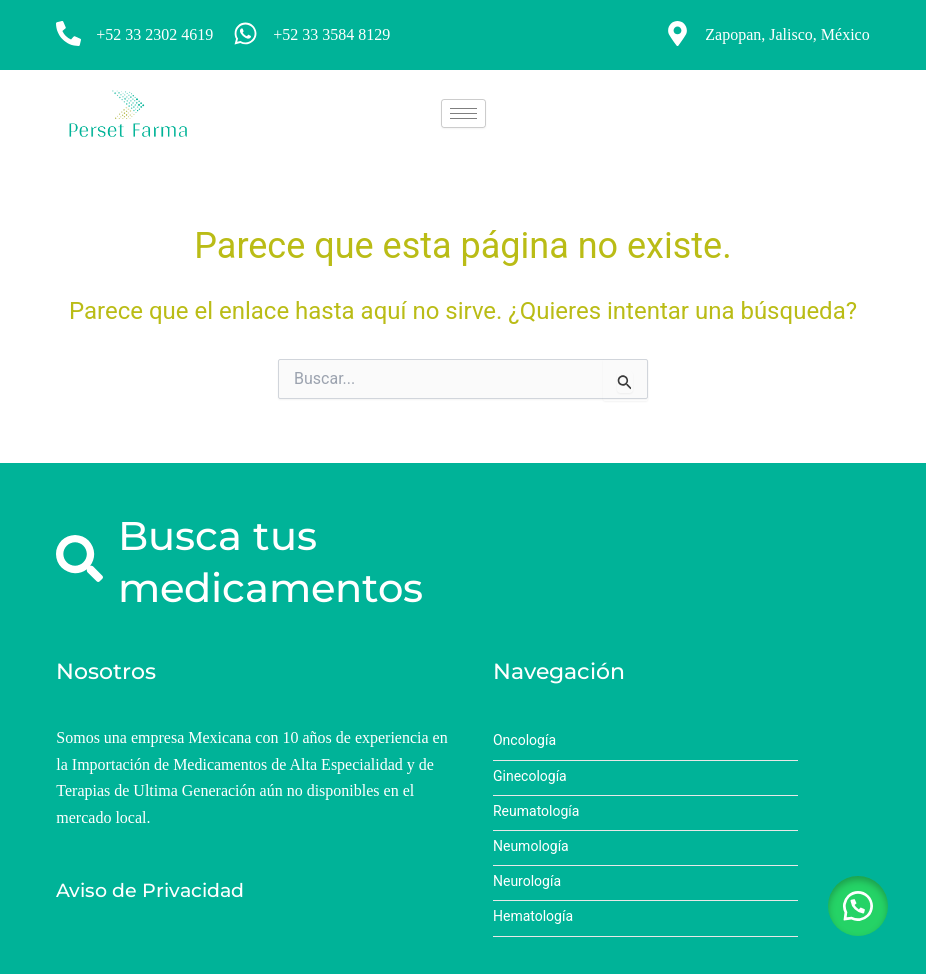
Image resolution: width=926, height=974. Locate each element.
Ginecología (530, 776)
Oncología (524, 740)
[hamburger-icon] (463, 113)
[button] (856, 904)
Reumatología (536, 811)
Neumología (531, 846)
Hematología (533, 916)
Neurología (527, 881)
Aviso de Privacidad (150, 890)
